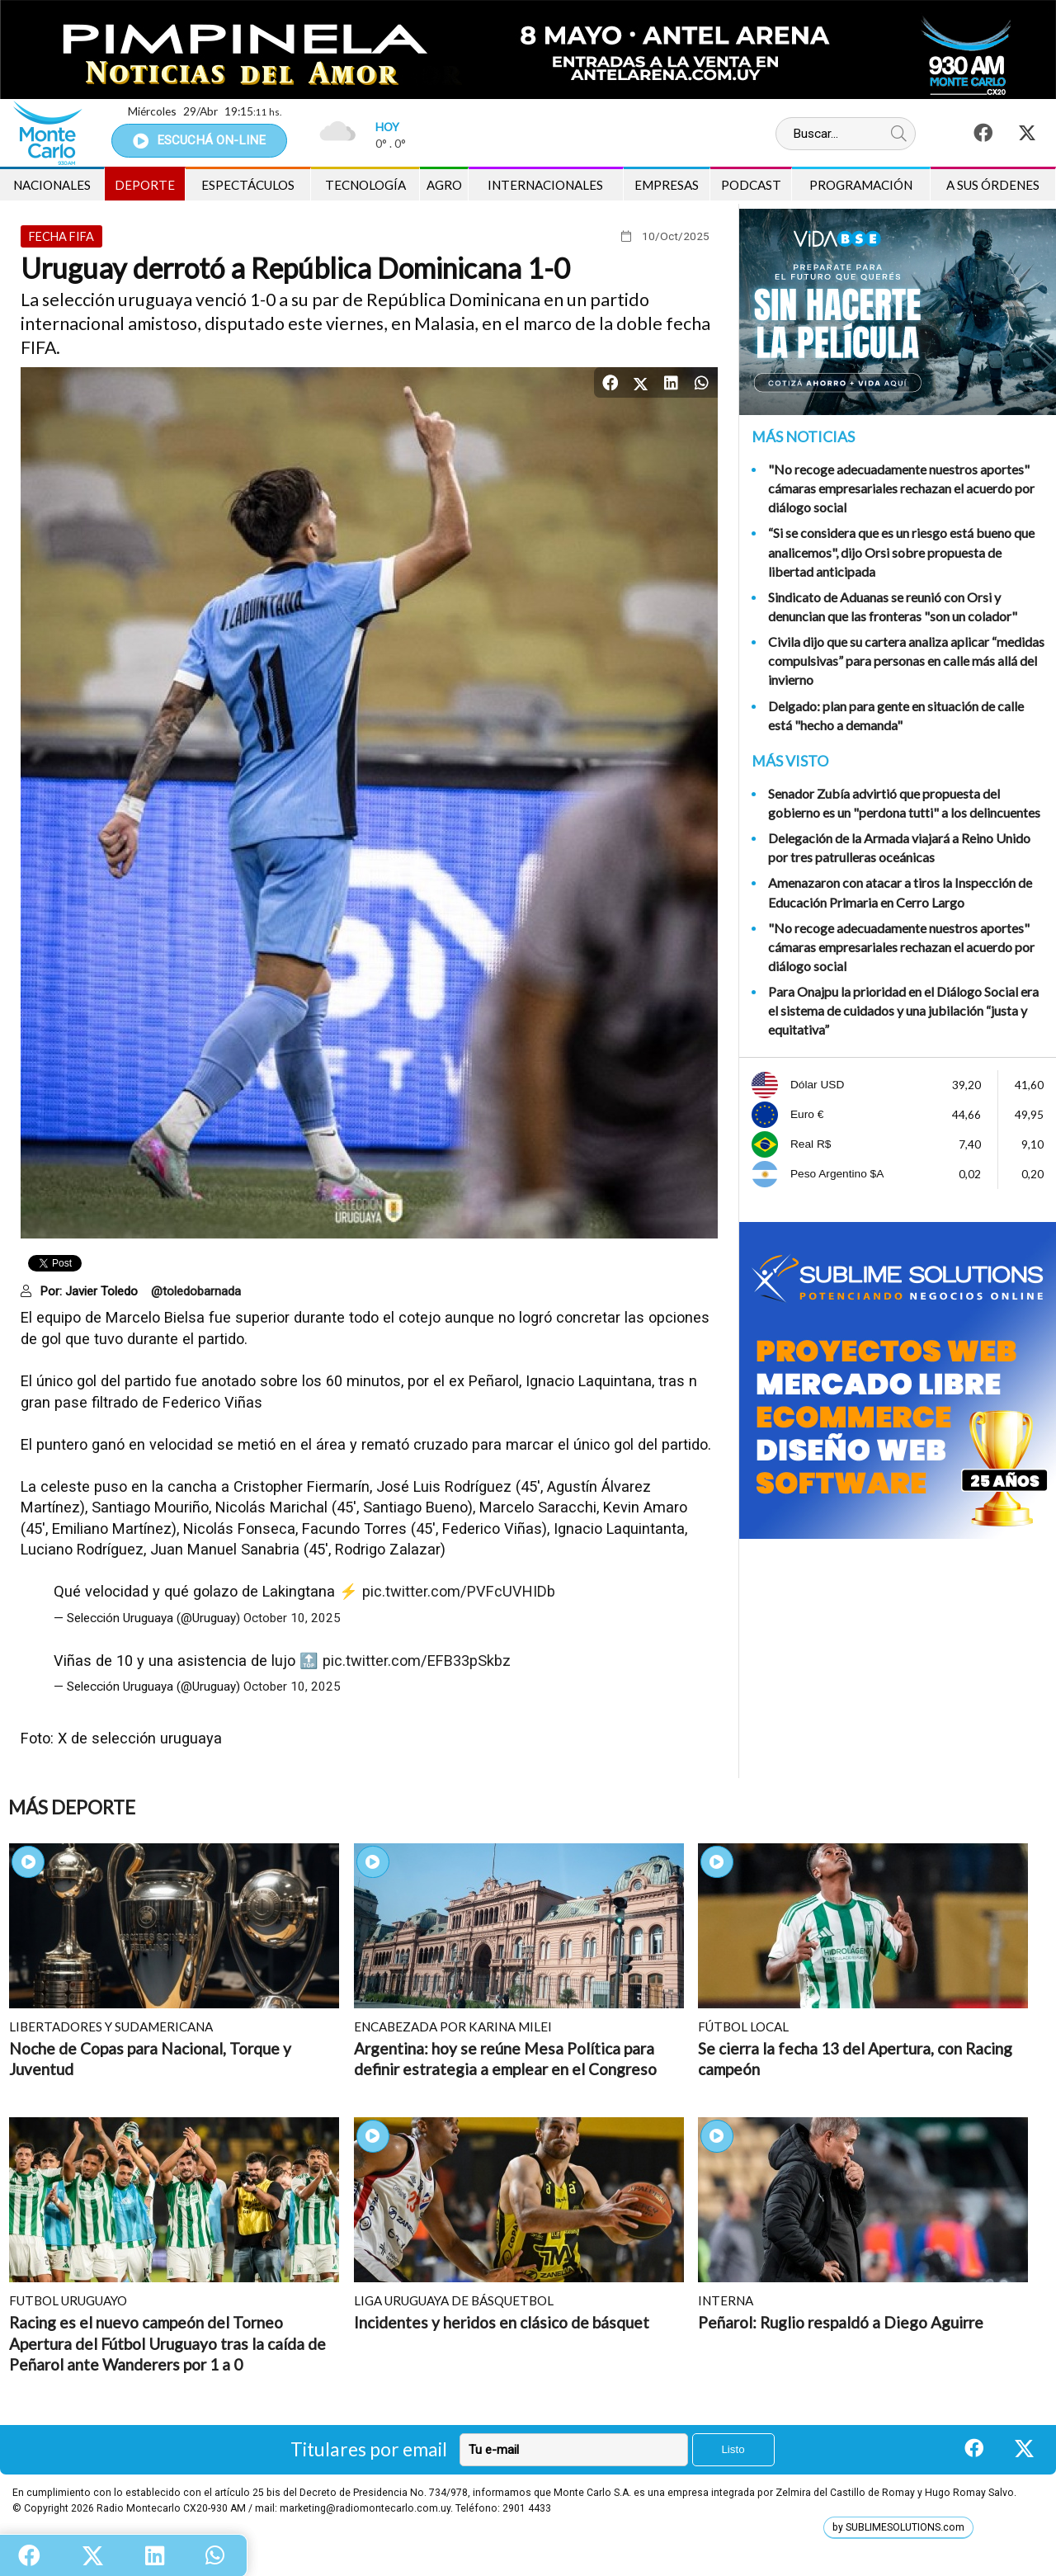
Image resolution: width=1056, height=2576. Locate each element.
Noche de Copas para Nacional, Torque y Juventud (150, 2059)
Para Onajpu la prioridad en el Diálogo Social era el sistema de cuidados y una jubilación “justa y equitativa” (903, 1010)
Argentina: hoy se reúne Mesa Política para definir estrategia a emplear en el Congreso (505, 2059)
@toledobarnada (196, 1291)
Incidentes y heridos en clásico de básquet (501, 2322)
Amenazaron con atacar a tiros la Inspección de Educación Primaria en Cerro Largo (900, 892)
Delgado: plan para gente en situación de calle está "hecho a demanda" (896, 715)
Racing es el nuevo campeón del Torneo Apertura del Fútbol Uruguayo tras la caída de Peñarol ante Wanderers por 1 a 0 (167, 2343)
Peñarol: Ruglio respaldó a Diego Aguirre (840, 2322)
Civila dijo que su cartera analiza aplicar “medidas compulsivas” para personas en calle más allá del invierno (906, 660)
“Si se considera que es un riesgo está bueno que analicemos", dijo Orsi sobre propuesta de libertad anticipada (901, 551)
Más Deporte (71, 1807)
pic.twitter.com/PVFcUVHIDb (458, 1591)
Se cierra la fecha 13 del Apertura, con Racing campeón (855, 2059)
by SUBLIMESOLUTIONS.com (898, 2527)
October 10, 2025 (292, 1618)
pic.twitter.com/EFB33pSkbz (417, 1660)
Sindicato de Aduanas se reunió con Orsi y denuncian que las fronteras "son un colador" (892, 606)
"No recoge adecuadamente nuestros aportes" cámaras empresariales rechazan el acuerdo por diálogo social (901, 488)
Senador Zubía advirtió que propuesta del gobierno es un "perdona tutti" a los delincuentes (904, 803)
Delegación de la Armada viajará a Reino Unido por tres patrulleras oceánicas (899, 847)
